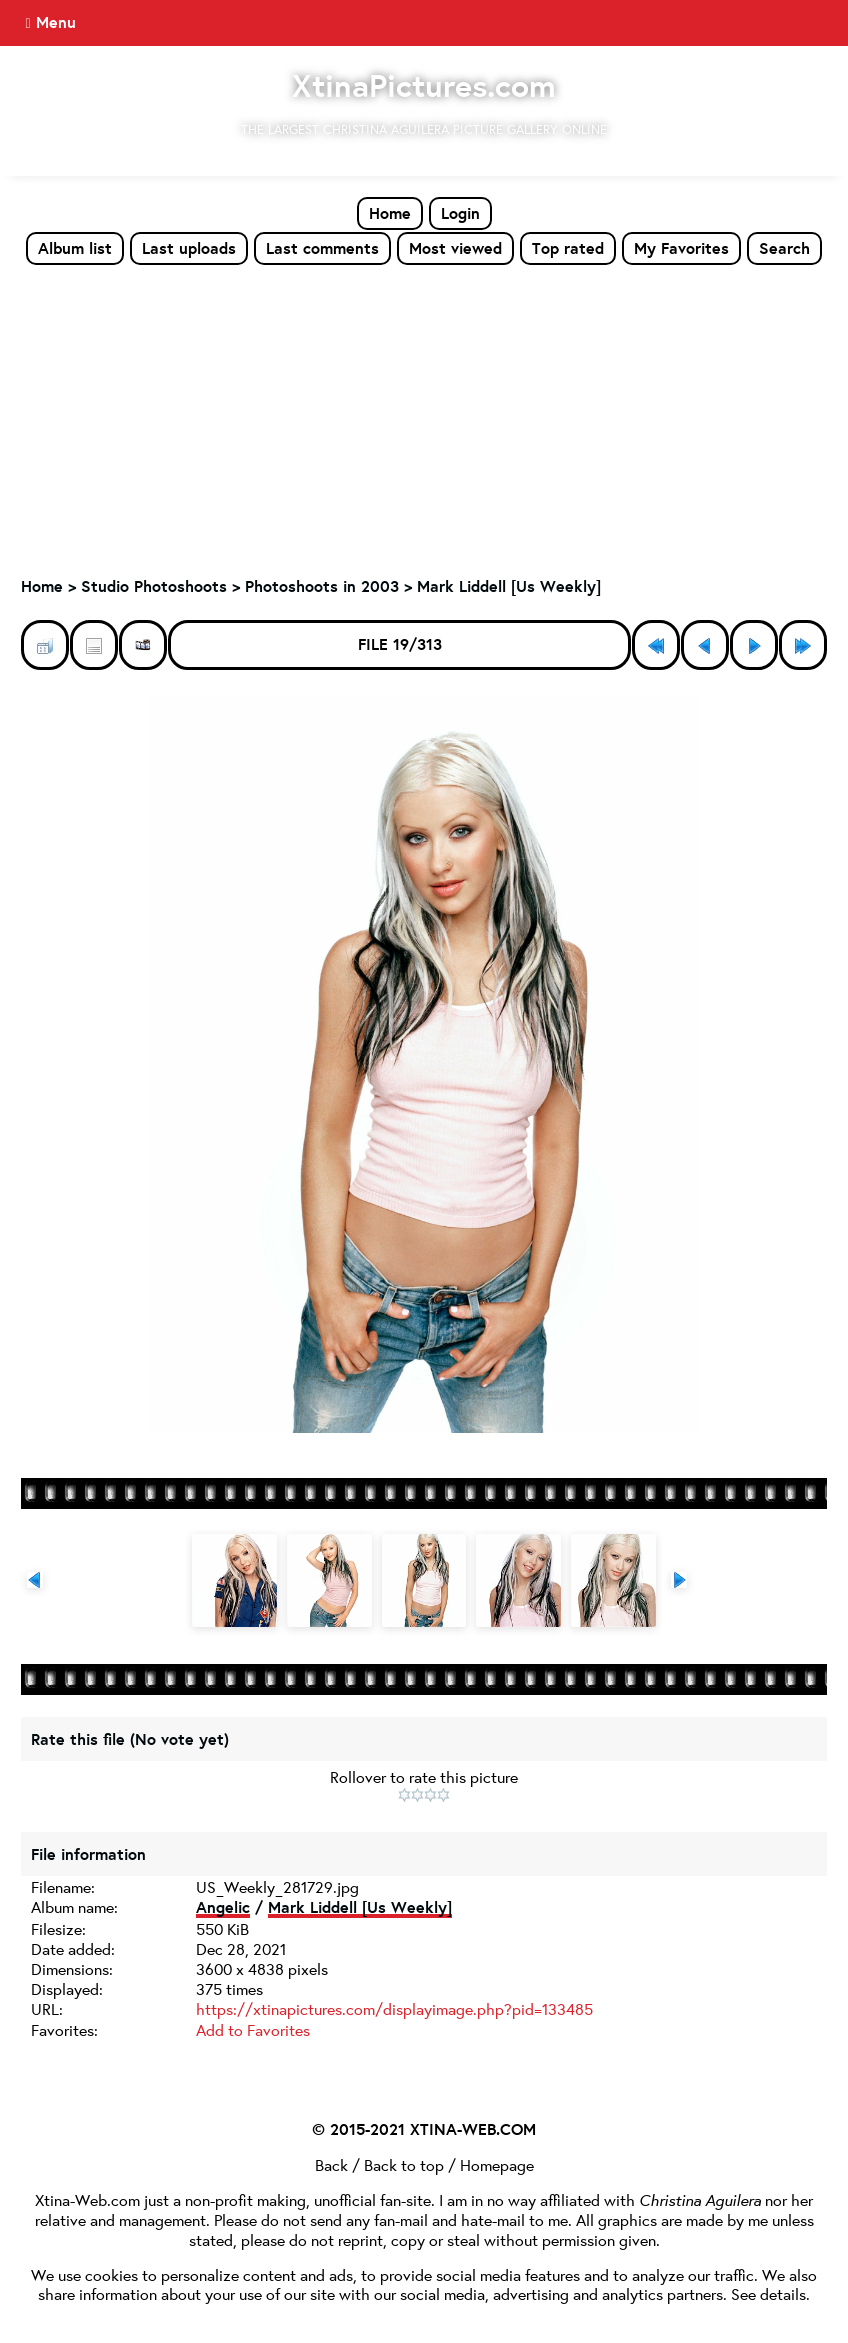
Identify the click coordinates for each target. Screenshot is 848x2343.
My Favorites (681, 248)
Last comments (322, 248)
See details (768, 2293)
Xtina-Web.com (87, 2199)
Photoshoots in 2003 (322, 586)
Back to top (404, 2164)
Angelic (223, 1907)
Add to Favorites (253, 2029)
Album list (75, 248)
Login (460, 213)
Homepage (497, 2164)
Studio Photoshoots (154, 586)
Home (390, 213)
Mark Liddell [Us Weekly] (509, 586)
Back (331, 2164)
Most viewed (455, 248)
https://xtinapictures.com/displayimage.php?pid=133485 (394, 2008)
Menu (56, 22)
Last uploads (189, 248)
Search (784, 248)
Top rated (568, 248)
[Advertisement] (424, 416)
